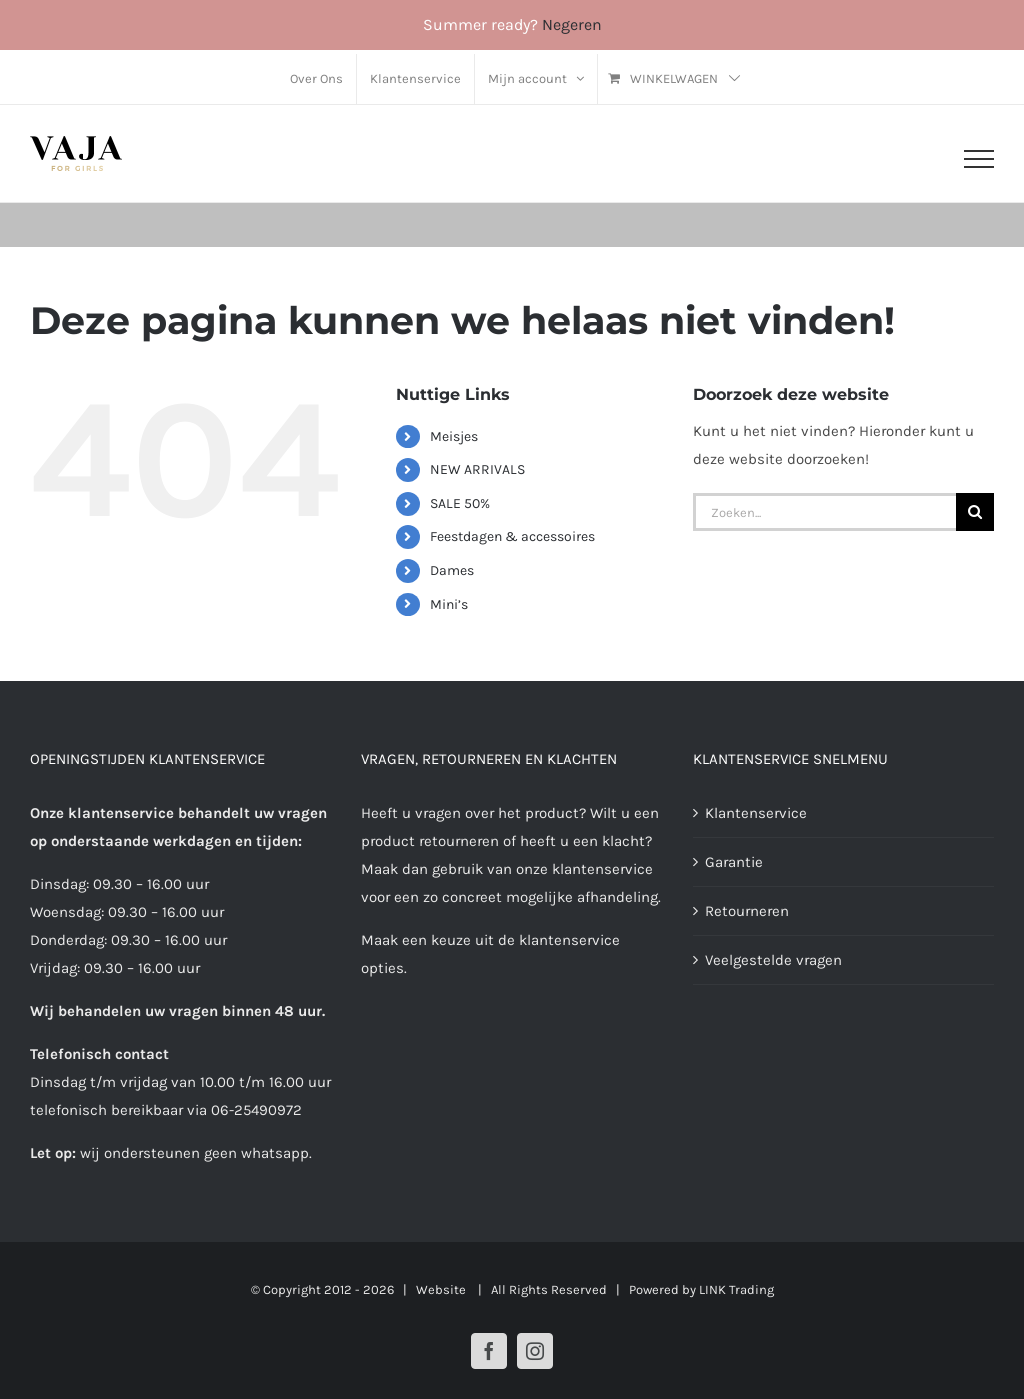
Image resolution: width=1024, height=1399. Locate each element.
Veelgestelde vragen (773, 960)
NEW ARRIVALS (477, 469)
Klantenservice (756, 813)
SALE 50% (460, 503)
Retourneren (747, 911)
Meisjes (454, 436)
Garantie (734, 862)
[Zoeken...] (824, 512)
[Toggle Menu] (979, 159)
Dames (452, 570)
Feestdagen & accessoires (512, 536)
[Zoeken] (975, 512)
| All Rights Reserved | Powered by (584, 1289)
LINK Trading (736, 1289)
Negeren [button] (572, 24)
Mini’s (449, 604)
